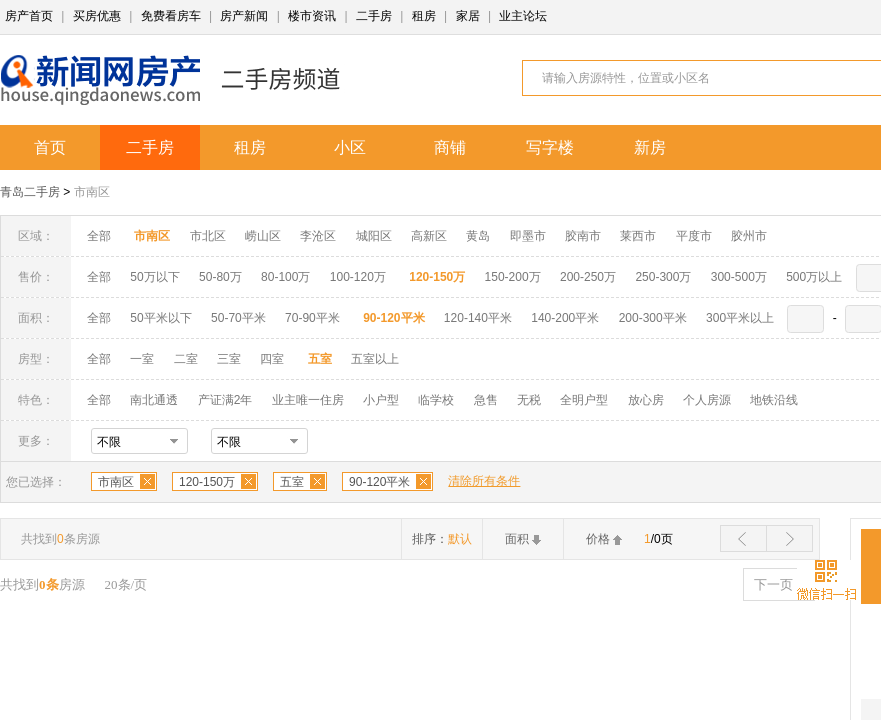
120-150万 (207, 482)
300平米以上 (740, 318)
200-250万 (588, 277)
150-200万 (513, 277)
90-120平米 (379, 482)
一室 (142, 359)
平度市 (694, 236)
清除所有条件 (484, 481)
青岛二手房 (30, 192)
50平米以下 (160, 318)
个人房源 (707, 400)
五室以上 (375, 359)
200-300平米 (653, 318)
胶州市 (749, 236)
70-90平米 (312, 318)
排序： (442, 539)
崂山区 (263, 236)
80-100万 (285, 277)
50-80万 (220, 277)
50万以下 (154, 277)
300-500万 (739, 277)
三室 (229, 359)
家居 (468, 16)
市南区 (92, 192)
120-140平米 (478, 318)
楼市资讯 (312, 16)
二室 (187, 359)
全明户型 (584, 400)
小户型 (381, 400)
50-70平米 (238, 318)
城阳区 (374, 236)
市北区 (208, 236)
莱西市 (638, 236)
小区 (350, 147)
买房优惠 (97, 16)
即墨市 (528, 236)
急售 (486, 400)
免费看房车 (171, 16)
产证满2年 (225, 400)
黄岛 (478, 236)
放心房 (646, 400)
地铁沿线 (774, 400)
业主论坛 (523, 16)
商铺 (450, 147)
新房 (650, 147)
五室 (292, 482)
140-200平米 (565, 318)
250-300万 (663, 277)
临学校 (436, 400)
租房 (424, 16)
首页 (50, 147)
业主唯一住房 (308, 400)
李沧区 (318, 236)
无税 (529, 400)
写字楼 (550, 147)
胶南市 (583, 236)
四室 (272, 359)
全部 (99, 236)
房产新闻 (244, 16)
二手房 (374, 16)
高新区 (429, 236)
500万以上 (814, 277)
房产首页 (29, 16)
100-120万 (358, 277)
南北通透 (154, 400)
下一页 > (779, 584)
